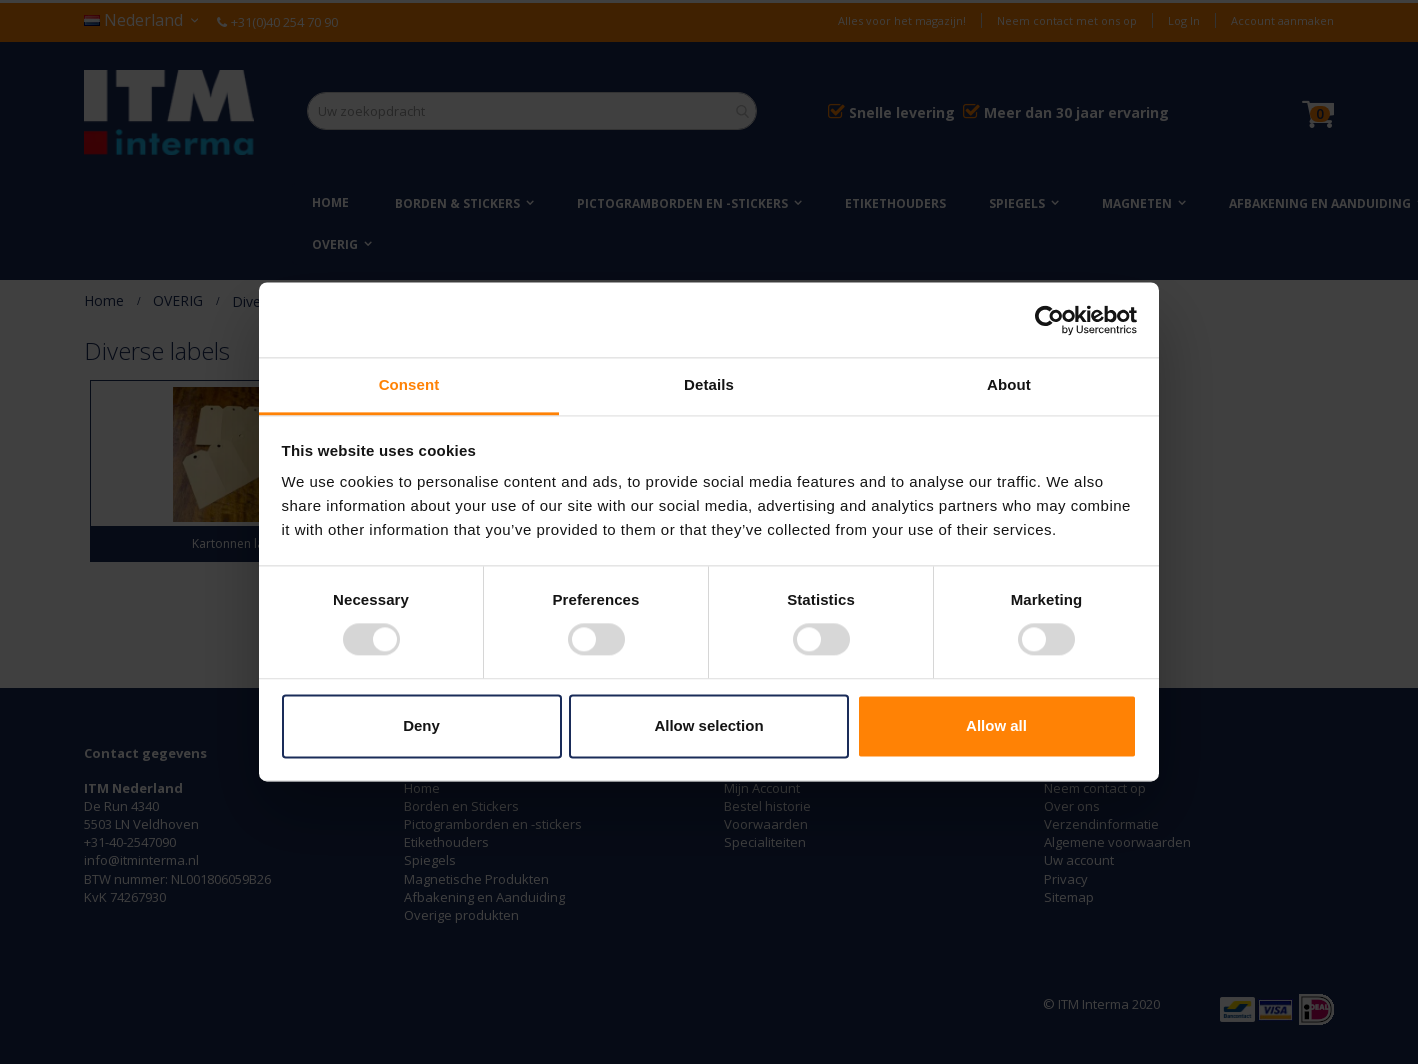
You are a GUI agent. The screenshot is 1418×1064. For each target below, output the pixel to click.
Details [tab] (709, 384)
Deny (421, 725)
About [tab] (1009, 384)
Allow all (996, 725)
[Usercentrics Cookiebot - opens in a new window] (1049, 320)
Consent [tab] (409, 384)
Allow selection (708, 725)
